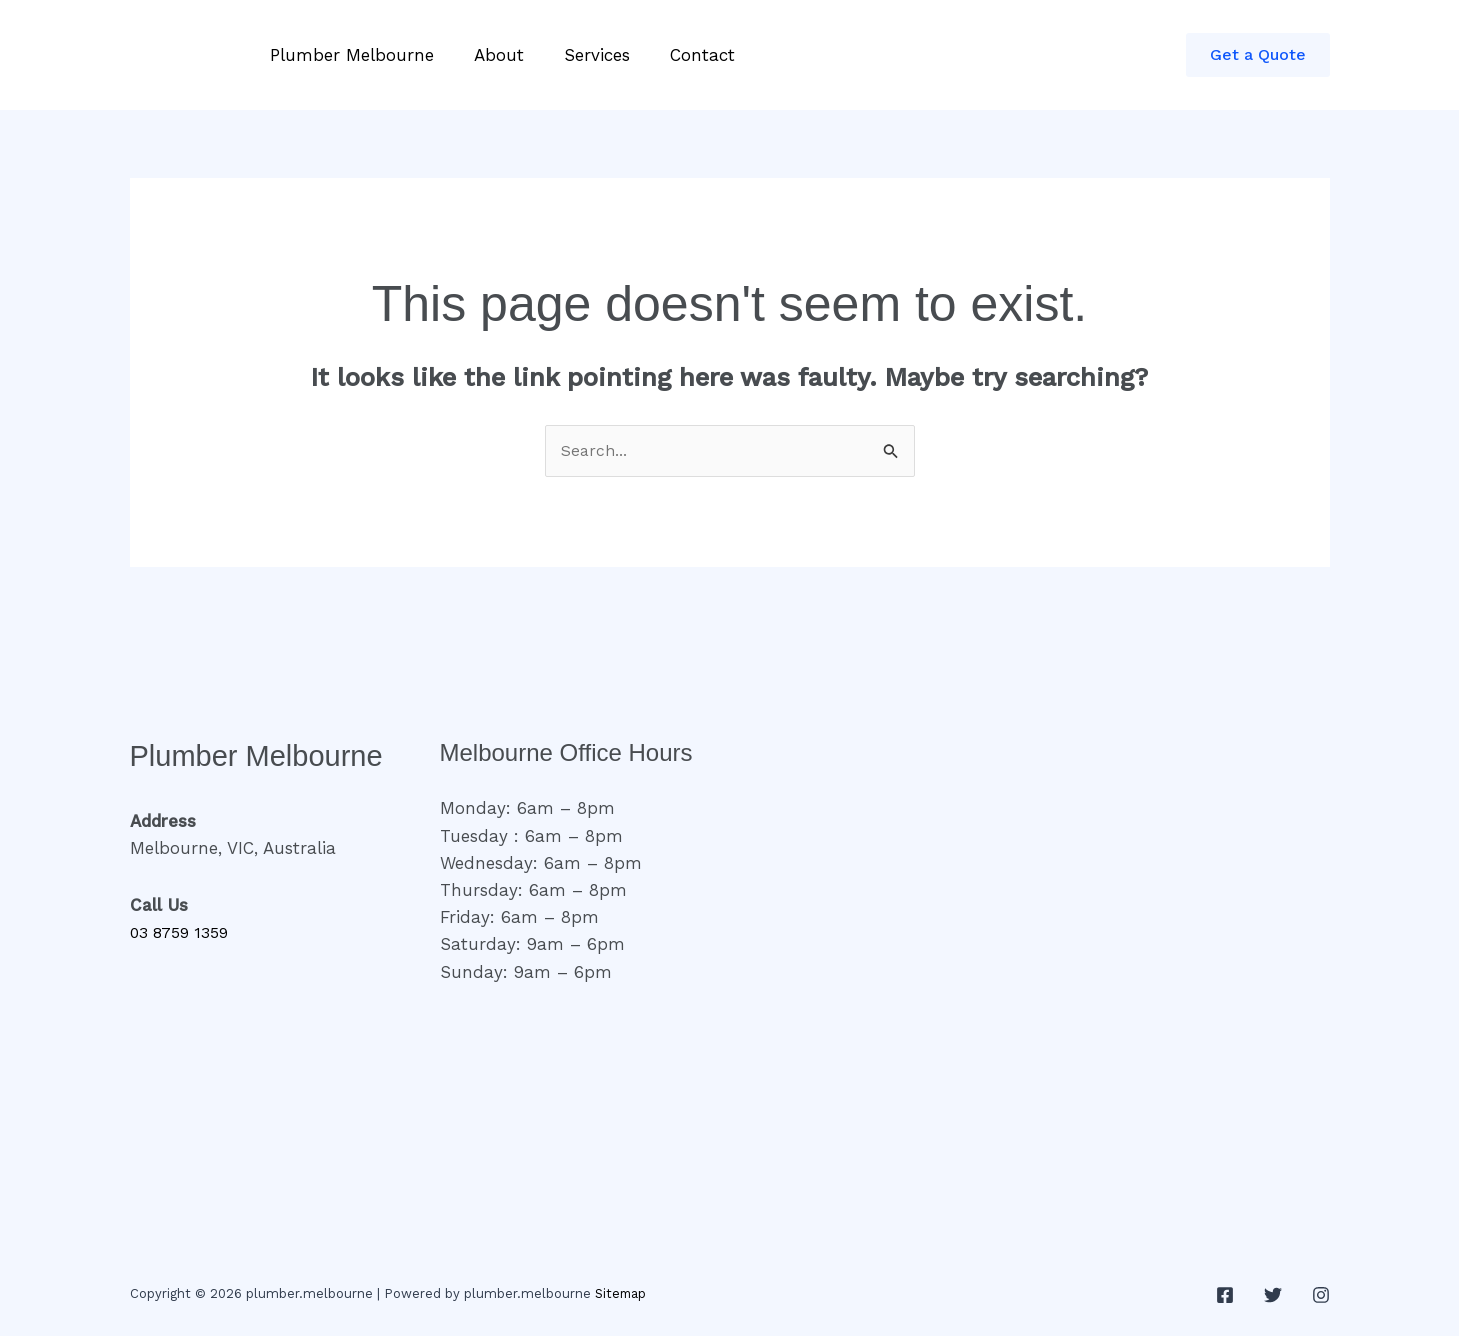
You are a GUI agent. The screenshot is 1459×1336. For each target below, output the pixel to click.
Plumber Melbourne (349, 55)
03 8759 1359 (184, 934)
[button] (1258, 55)
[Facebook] (1225, 1297)
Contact (681, 55)
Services (582, 55)
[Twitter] (1273, 1297)
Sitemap (622, 1295)
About (490, 55)
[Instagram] (1321, 1297)
